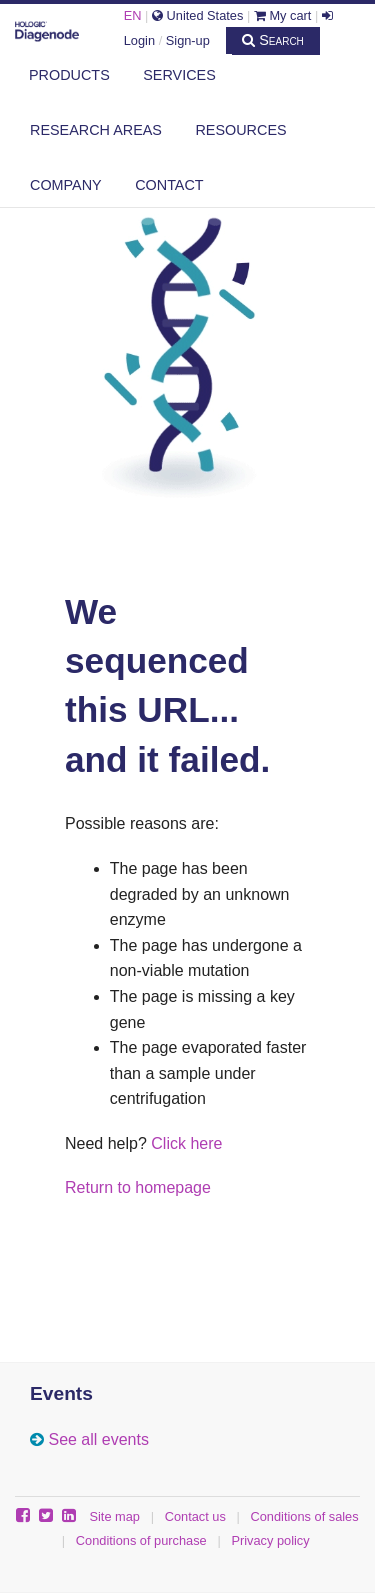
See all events (98, 1439)
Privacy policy (270, 1540)
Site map (114, 1516)
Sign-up (188, 40)
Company (66, 185)
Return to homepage (138, 1187)
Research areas (96, 130)
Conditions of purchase (141, 1540)
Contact (169, 185)
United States (197, 15)
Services (179, 75)
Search (273, 40)
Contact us (195, 1516)
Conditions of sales (305, 1516)
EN (133, 15)
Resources (240, 130)
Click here (186, 1143)
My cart (283, 15)
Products (69, 75)
